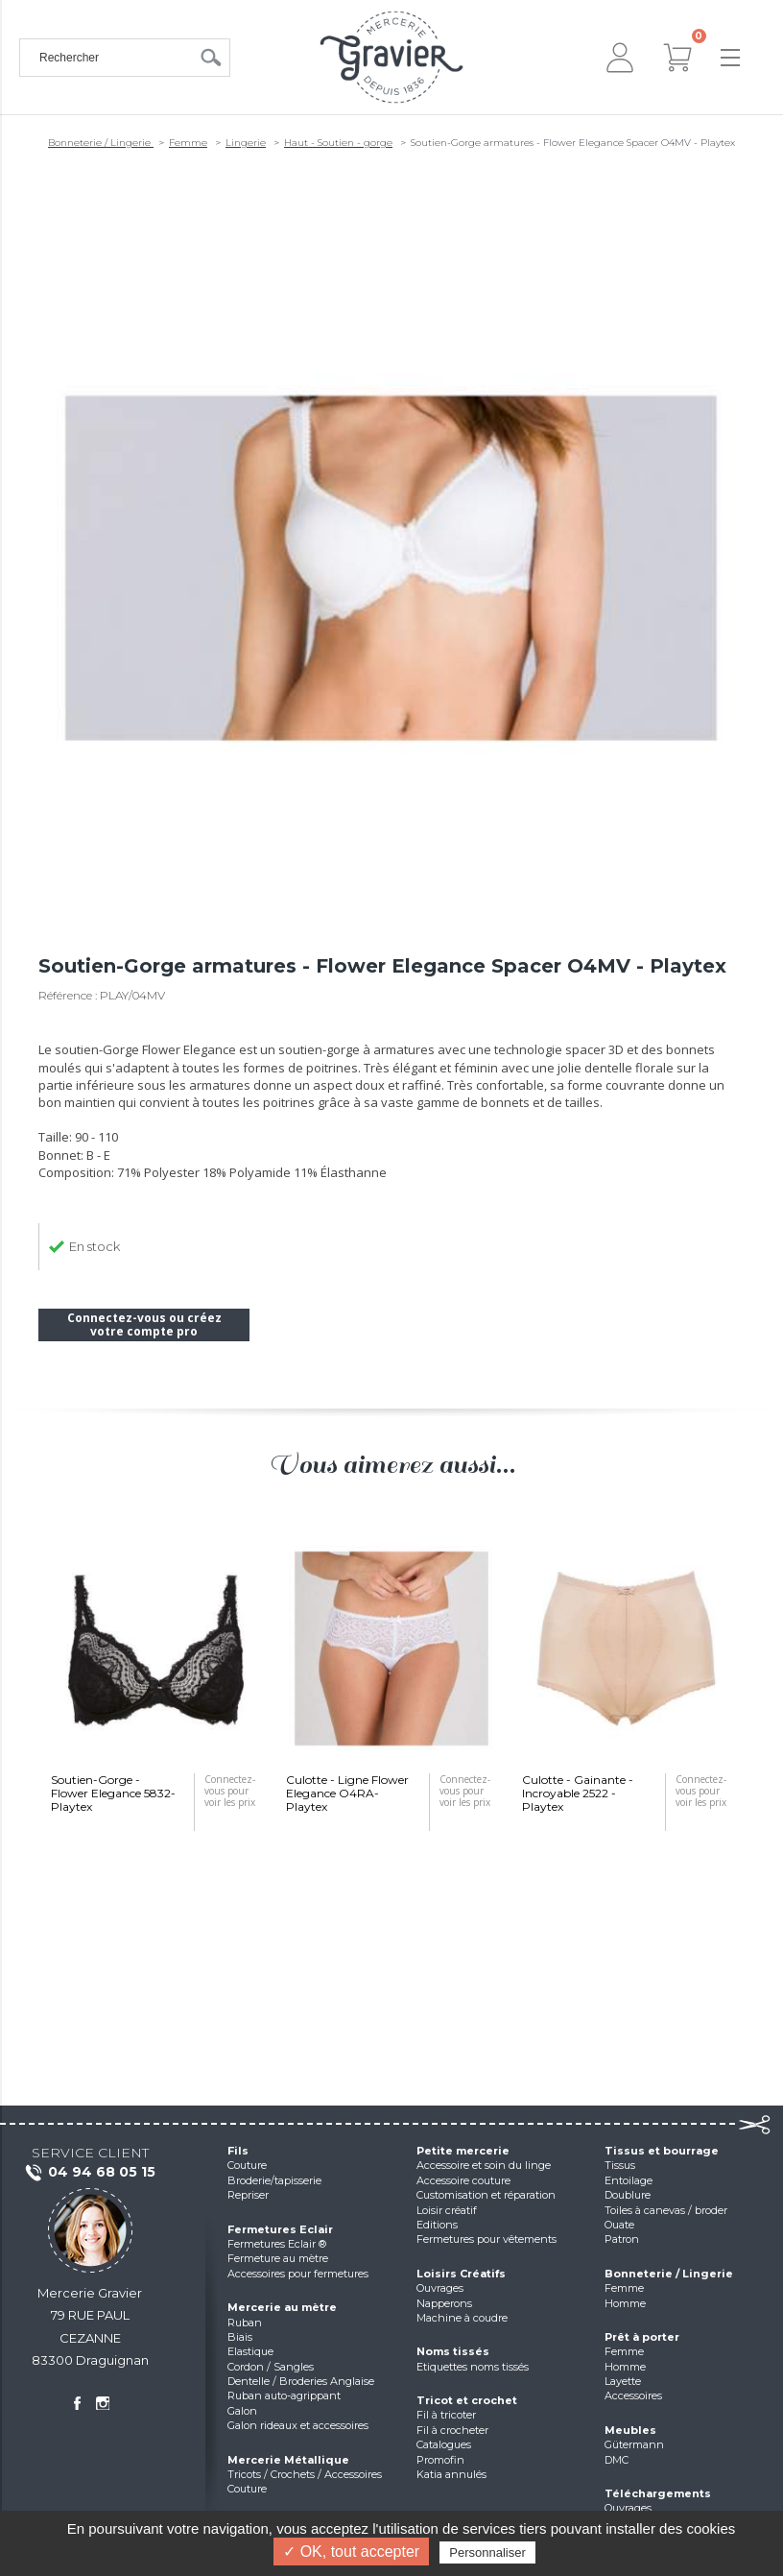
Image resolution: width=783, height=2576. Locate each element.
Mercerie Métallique (288, 2460)
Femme (188, 142)
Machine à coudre (462, 2317)
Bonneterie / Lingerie (101, 142)
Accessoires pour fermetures (297, 2273)
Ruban (244, 2322)
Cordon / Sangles (270, 2366)
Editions (437, 2224)
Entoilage (628, 2180)
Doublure (628, 2195)
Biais (239, 2337)
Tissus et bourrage (662, 2150)
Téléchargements (658, 2493)
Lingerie (245, 142)
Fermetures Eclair (280, 2229)
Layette (623, 2381)
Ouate (619, 2224)
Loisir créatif (446, 2210)
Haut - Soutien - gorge (338, 142)
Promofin (440, 2460)
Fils (238, 2150)
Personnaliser (487, 2552)
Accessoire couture (463, 2180)
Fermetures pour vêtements (486, 2239)
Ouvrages (439, 2288)
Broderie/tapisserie (274, 2180)
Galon (242, 2411)
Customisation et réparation (486, 2195)
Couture (247, 2165)
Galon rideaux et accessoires (297, 2425)
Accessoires (633, 2395)
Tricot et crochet (466, 2400)
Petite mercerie (463, 2150)
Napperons (444, 2303)
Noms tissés (452, 2351)
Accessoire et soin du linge (483, 2165)
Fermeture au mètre (277, 2258)
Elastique (250, 2351)
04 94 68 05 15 (89, 2172)
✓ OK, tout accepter (351, 2551)
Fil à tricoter (446, 2414)
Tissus (620, 2165)
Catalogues (443, 2444)
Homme (625, 2303)
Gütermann (634, 2444)
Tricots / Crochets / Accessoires (304, 2474)
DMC (617, 2460)
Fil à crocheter (452, 2430)
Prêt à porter (642, 2337)
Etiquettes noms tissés (472, 2366)
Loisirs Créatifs (461, 2273)
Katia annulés (451, 2474)
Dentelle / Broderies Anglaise (300, 2381)
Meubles (630, 2430)
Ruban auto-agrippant (284, 2395)
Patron (622, 2239)
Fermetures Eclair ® (276, 2244)
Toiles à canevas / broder (666, 2210)
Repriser (248, 2195)
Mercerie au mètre (282, 2307)
